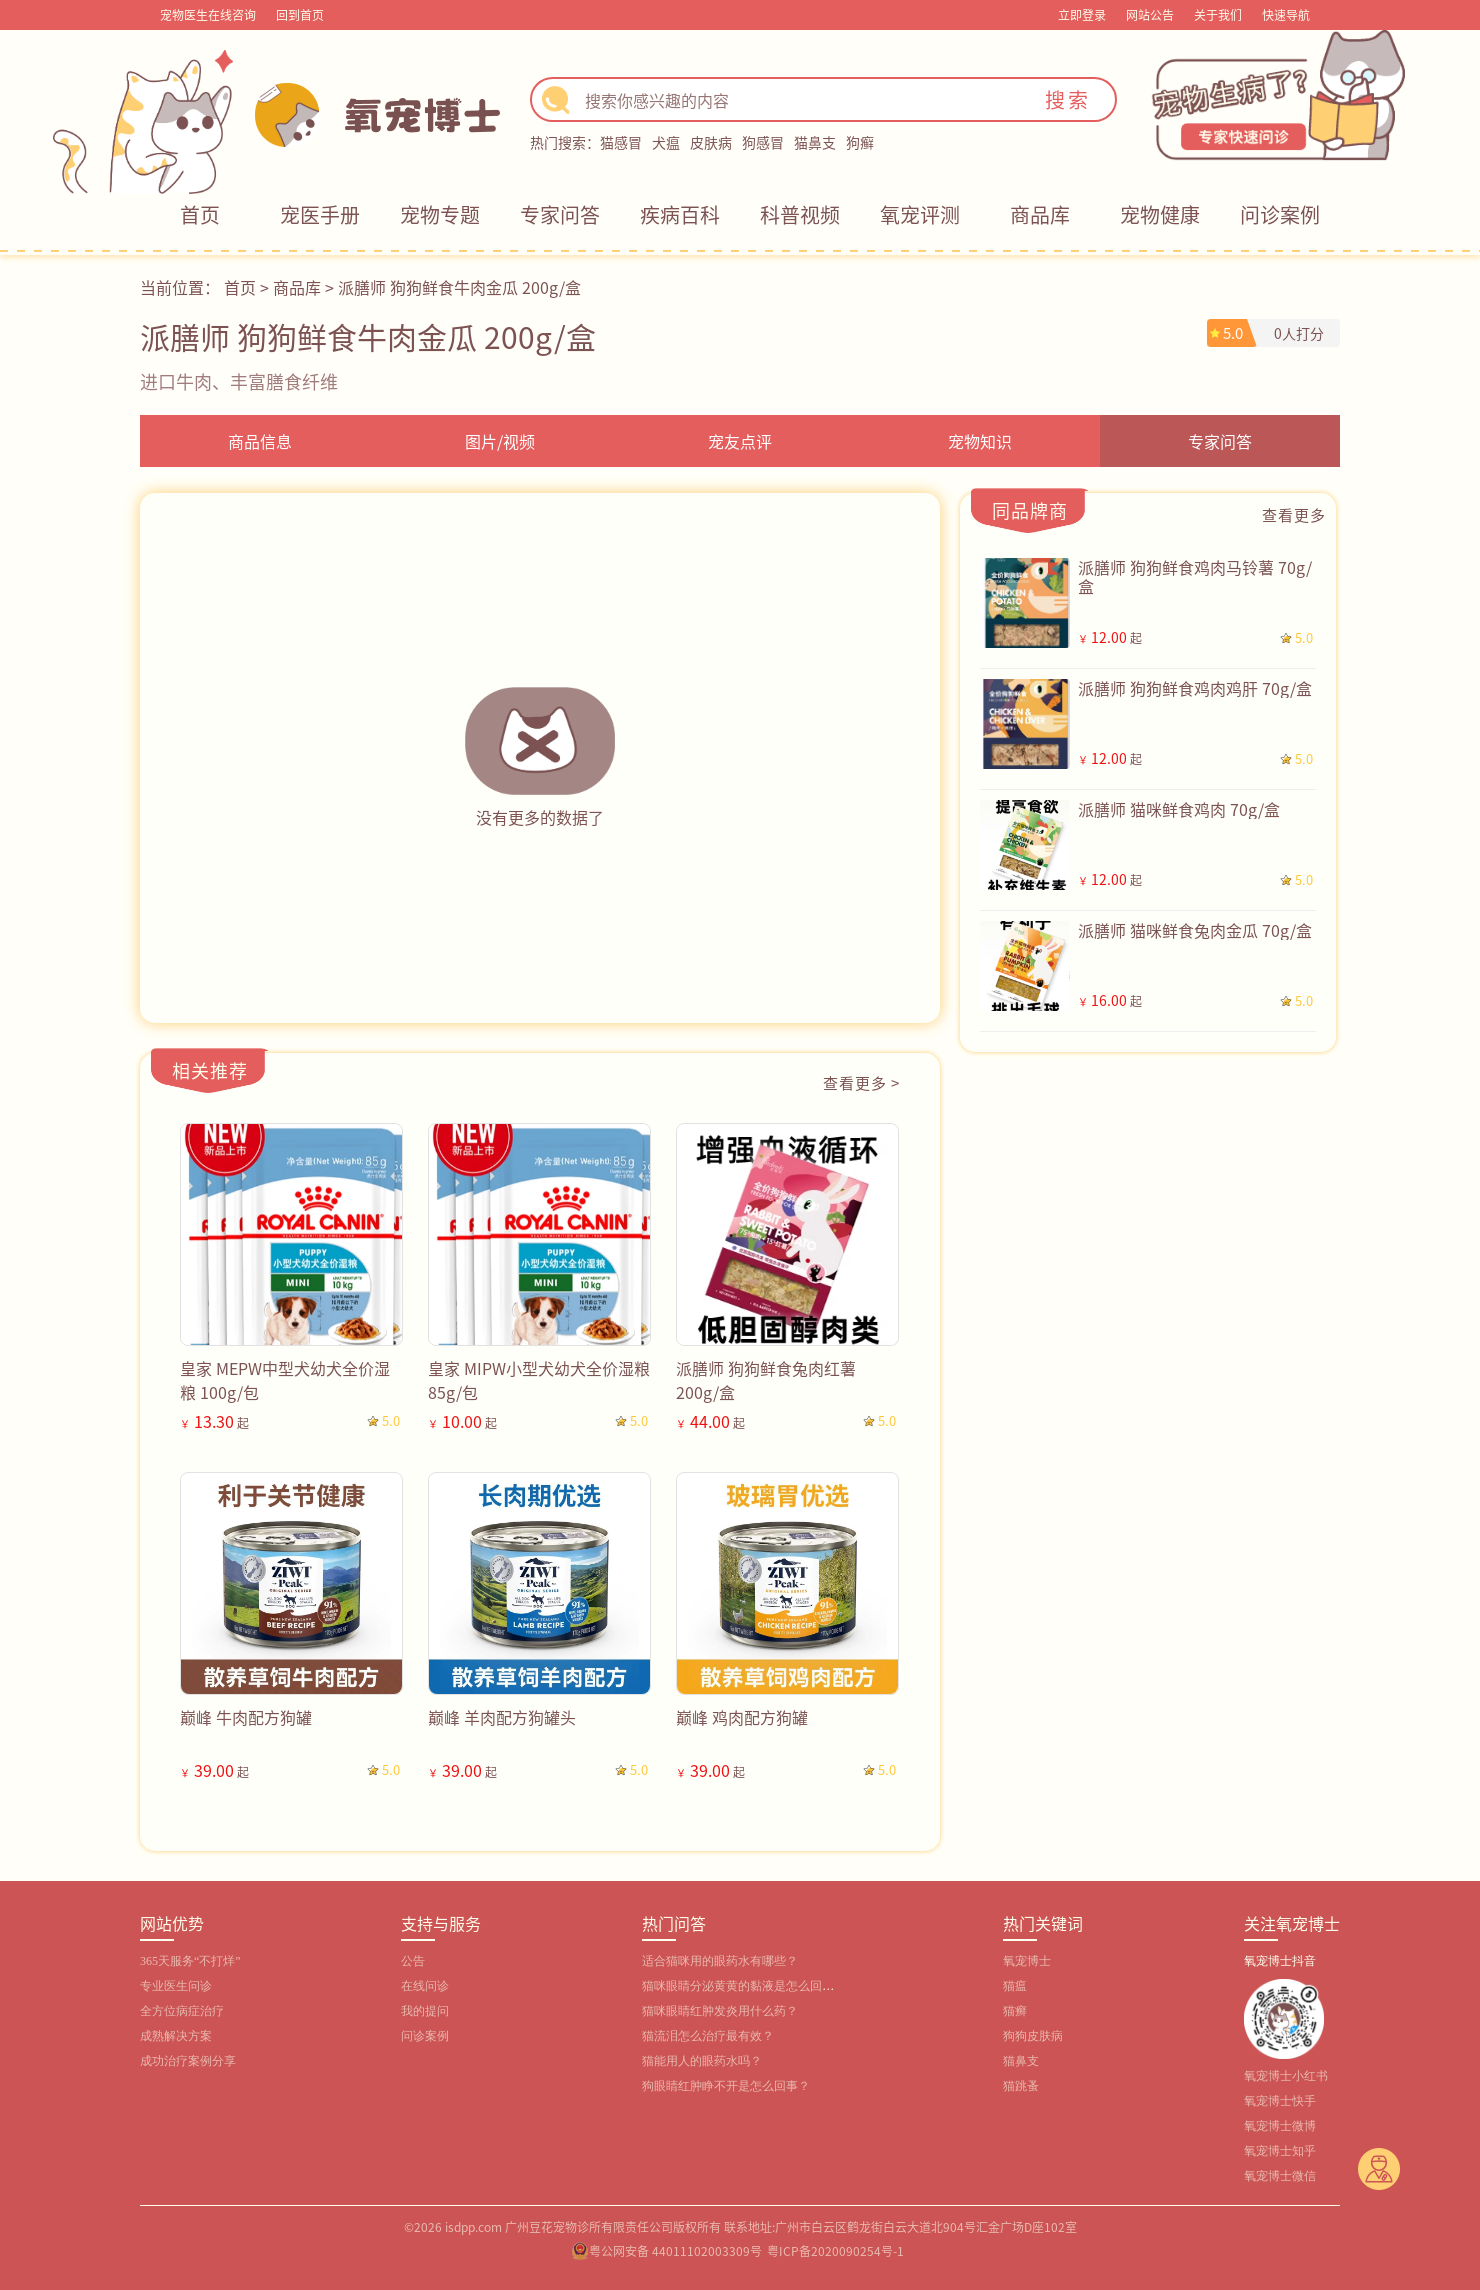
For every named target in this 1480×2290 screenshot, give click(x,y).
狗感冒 (763, 142)
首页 (200, 214)
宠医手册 (320, 214)
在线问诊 (425, 1986)
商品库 (1040, 214)
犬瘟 (666, 142)
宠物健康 (1160, 214)
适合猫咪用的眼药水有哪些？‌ (720, 1961)
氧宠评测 (920, 214)
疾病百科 (680, 214)
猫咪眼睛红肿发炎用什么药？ (720, 2011)
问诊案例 (1280, 214)
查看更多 (1294, 514)
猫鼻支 (815, 142)
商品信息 (260, 441)
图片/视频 (500, 441)
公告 (413, 1961)
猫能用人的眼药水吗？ (702, 2061)
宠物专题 (440, 214)
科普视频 (800, 214)
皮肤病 (711, 142)
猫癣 (1015, 2011)
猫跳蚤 (1021, 2086)
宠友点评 (740, 441)
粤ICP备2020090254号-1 (835, 2250)
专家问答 (560, 214)
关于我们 (1218, 14)
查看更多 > (861, 1082)
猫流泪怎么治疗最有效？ (708, 2036)
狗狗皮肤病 (1033, 2036)
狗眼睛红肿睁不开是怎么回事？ (726, 2086)
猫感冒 (621, 142)
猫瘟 (1015, 1986)
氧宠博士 (1027, 1961)
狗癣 (860, 142)
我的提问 (425, 2011)
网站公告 (1150, 14)
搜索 (1068, 99)
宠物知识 (980, 441)
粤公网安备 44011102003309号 (675, 2250)
